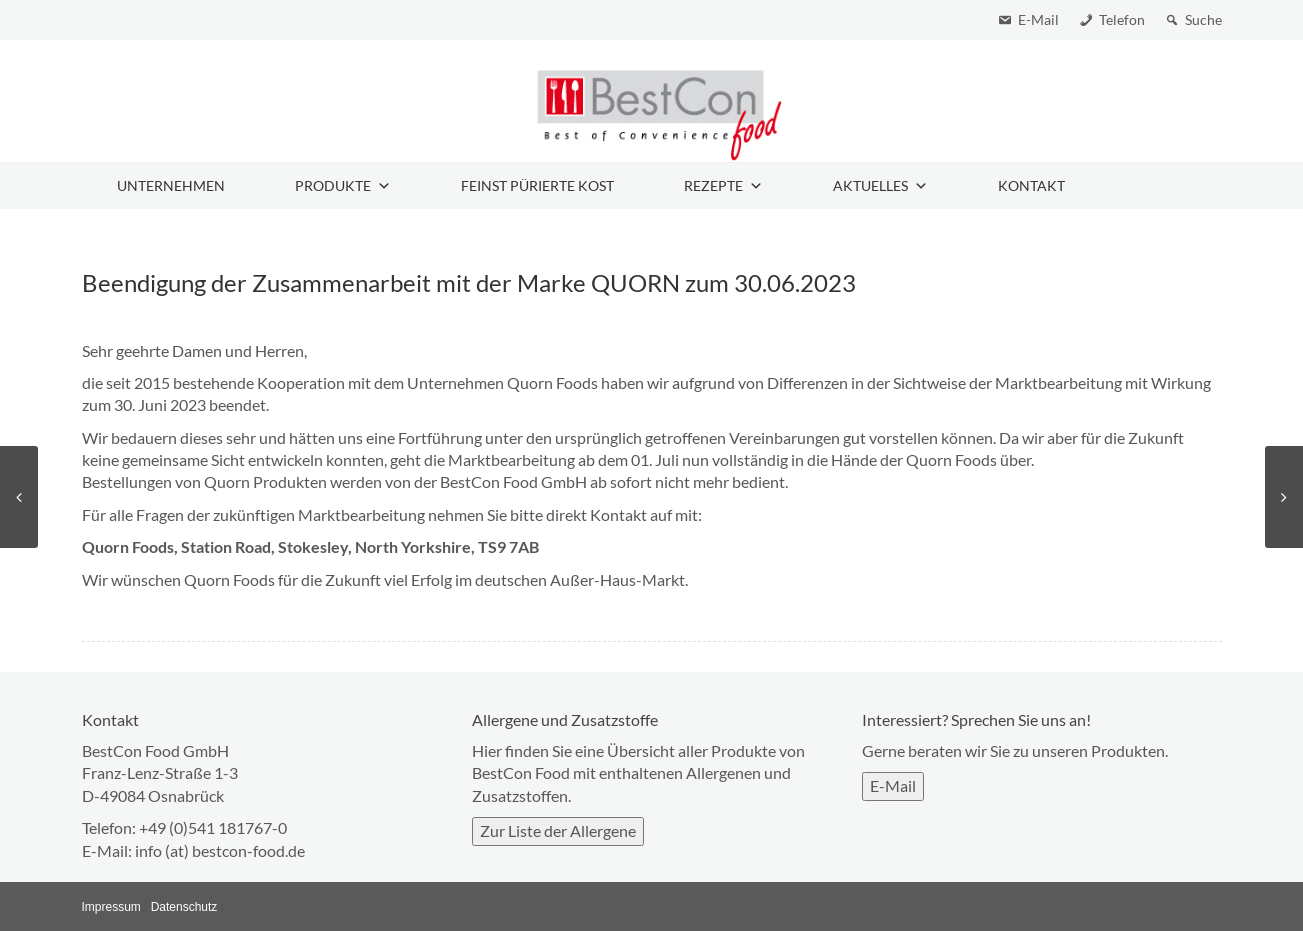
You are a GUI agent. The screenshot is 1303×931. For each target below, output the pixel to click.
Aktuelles (880, 186)
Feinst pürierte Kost (537, 185)
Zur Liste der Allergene (558, 830)
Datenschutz (184, 907)
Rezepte (723, 186)
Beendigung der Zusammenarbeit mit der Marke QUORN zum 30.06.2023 (469, 282)
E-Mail (1038, 19)
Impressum (111, 907)
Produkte (343, 186)
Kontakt (1031, 185)
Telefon (1122, 19)
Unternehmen (171, 185)
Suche (1203, 19)
